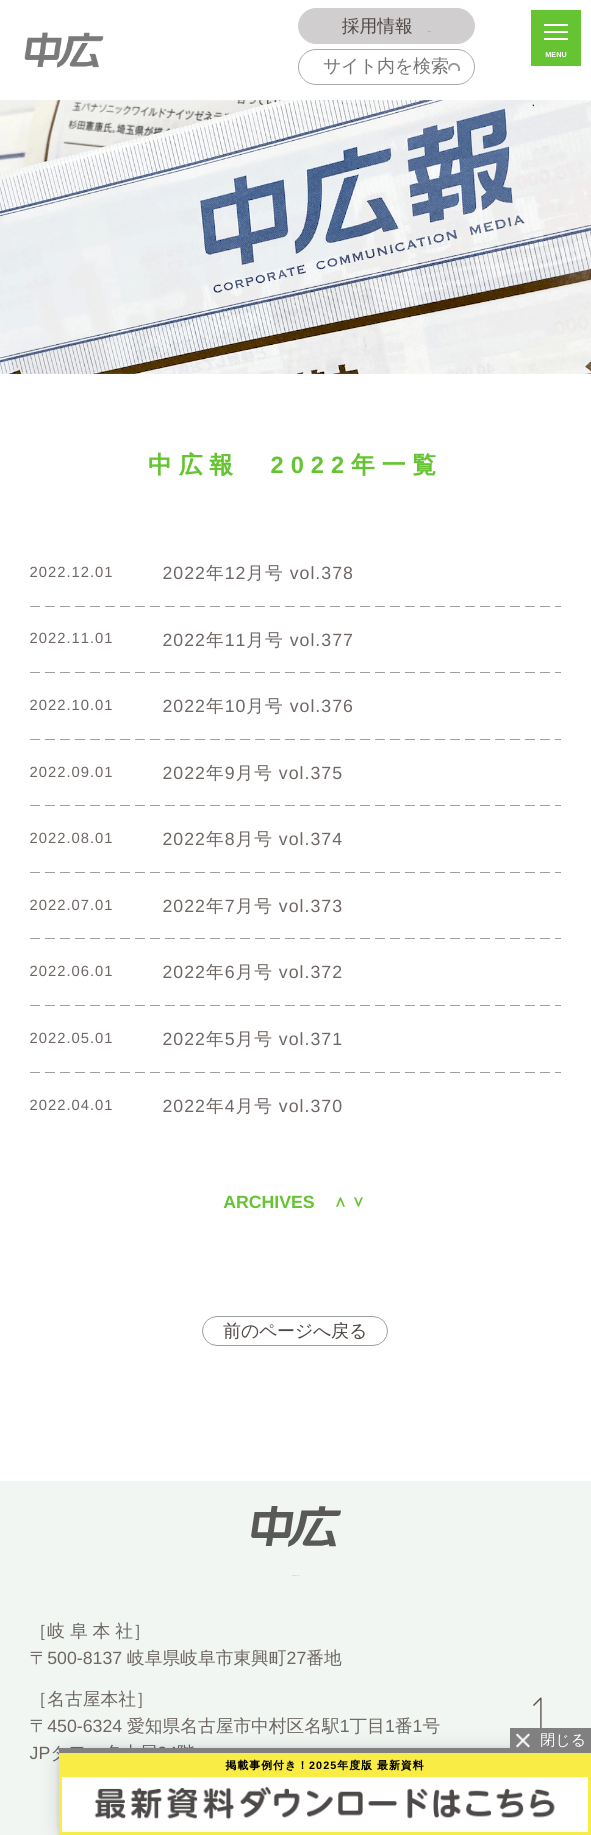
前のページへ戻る (295, 1331)
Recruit (386, 26)
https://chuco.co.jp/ (295, 1572)
